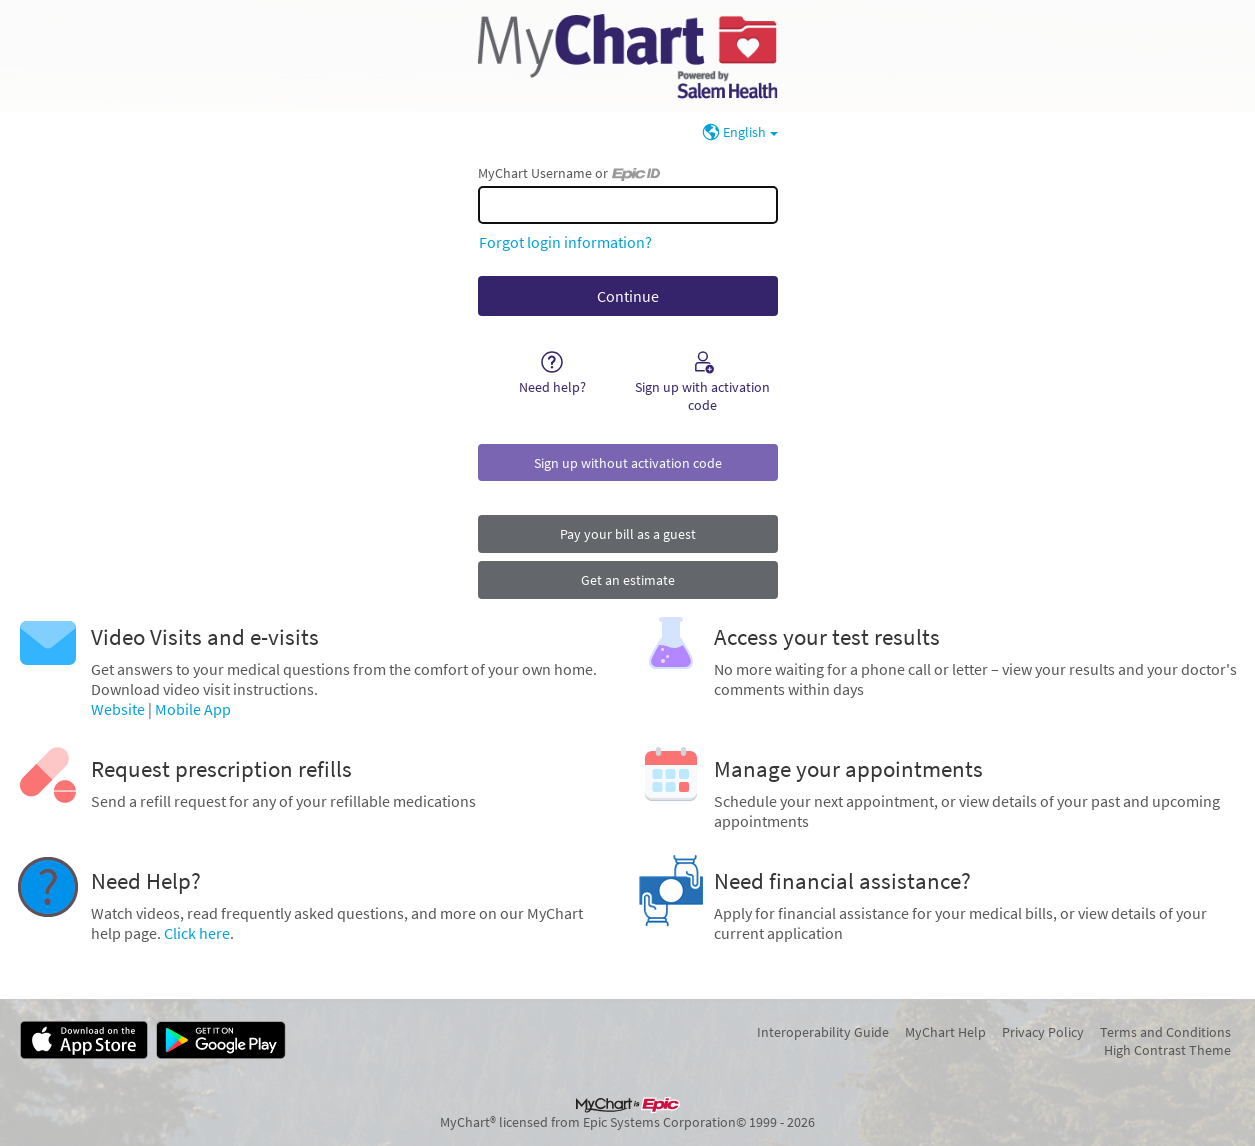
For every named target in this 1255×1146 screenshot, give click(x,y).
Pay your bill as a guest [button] (628, 534)
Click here (197, 933)
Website (118, 709)
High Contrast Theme (1167, 1050)
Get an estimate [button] (628, 580)
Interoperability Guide (823, 1032)
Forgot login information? (565, 242)
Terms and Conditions (1165, 1032)
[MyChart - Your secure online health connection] (627, 56)
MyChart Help (945, 1032)
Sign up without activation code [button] (628, 463)
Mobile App (193, 709)
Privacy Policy (1043, 1032)
